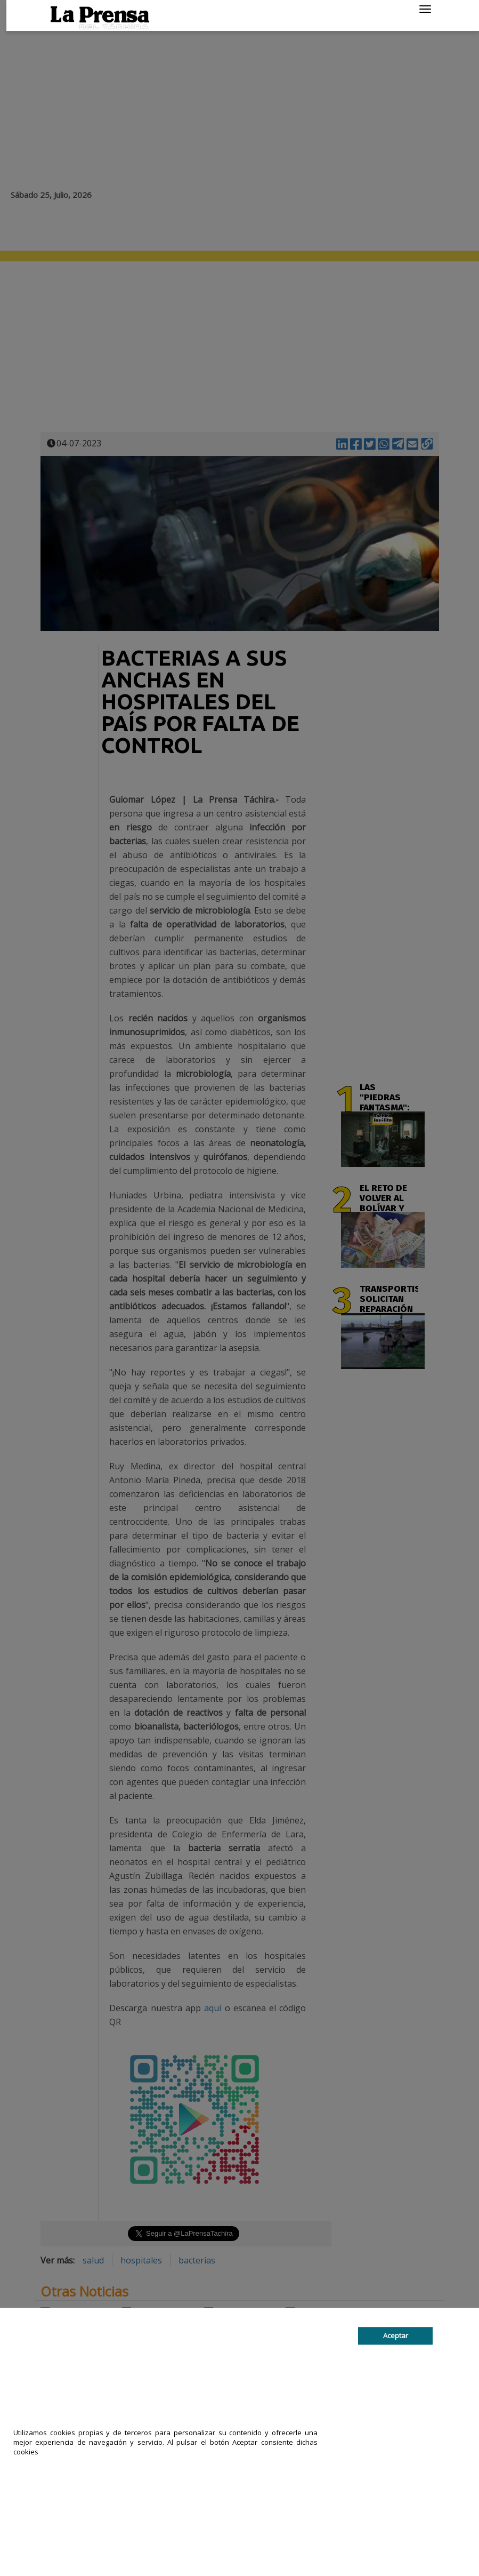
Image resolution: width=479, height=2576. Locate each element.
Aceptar (395, 2335)
